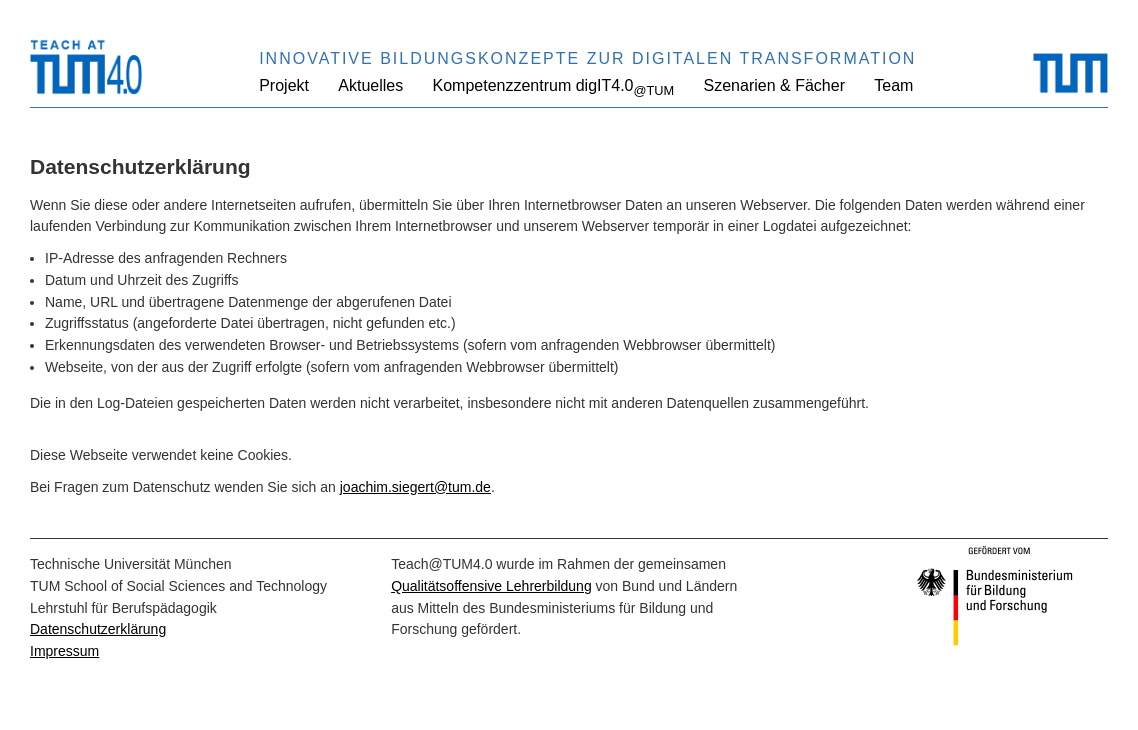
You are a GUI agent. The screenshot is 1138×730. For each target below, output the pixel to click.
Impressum (64, 651)
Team (893, 85)
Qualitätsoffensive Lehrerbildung (491, 586)
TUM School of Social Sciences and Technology (178, 586)
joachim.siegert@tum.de (415, 487)
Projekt (284, 85)
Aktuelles (370, 85)
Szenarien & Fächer (774, 85)
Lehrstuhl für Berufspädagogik (123, 608)
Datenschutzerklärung (98, 629)
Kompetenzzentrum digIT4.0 (554, 87)
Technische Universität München (131, 564)
